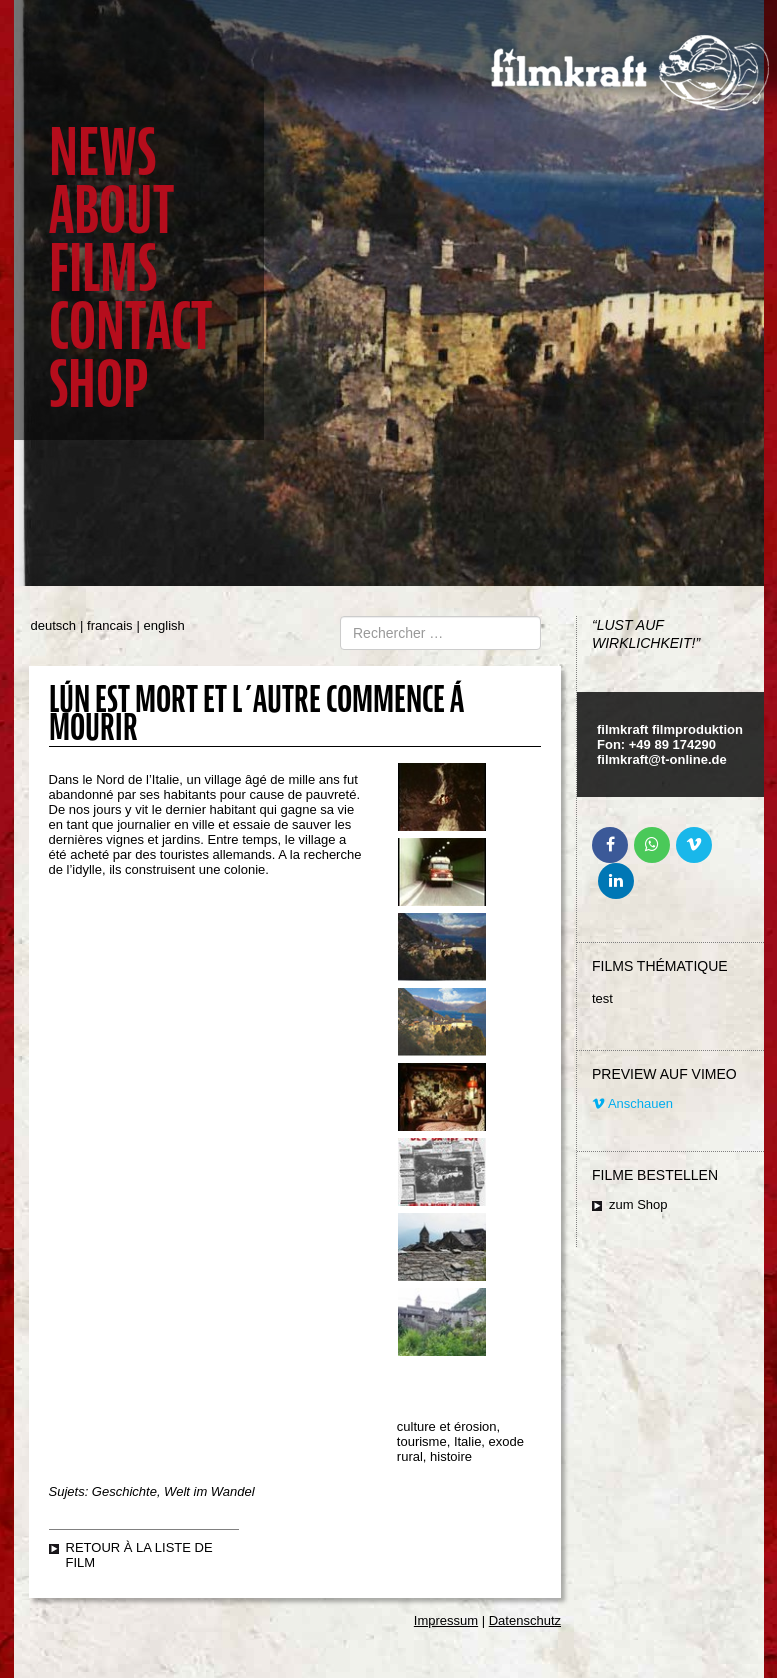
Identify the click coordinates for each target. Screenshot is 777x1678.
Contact (130, 326)
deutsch (54, 625)
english (164, 625)
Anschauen (632, 1103)
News (102, 152)
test (602, 998)
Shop (98, 384)
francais (110, 625)
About (111, 210)
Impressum (446, 1620)
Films (103, 268)
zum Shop (638, 1204)
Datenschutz (525, 1620)
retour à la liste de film (139, 1555)
